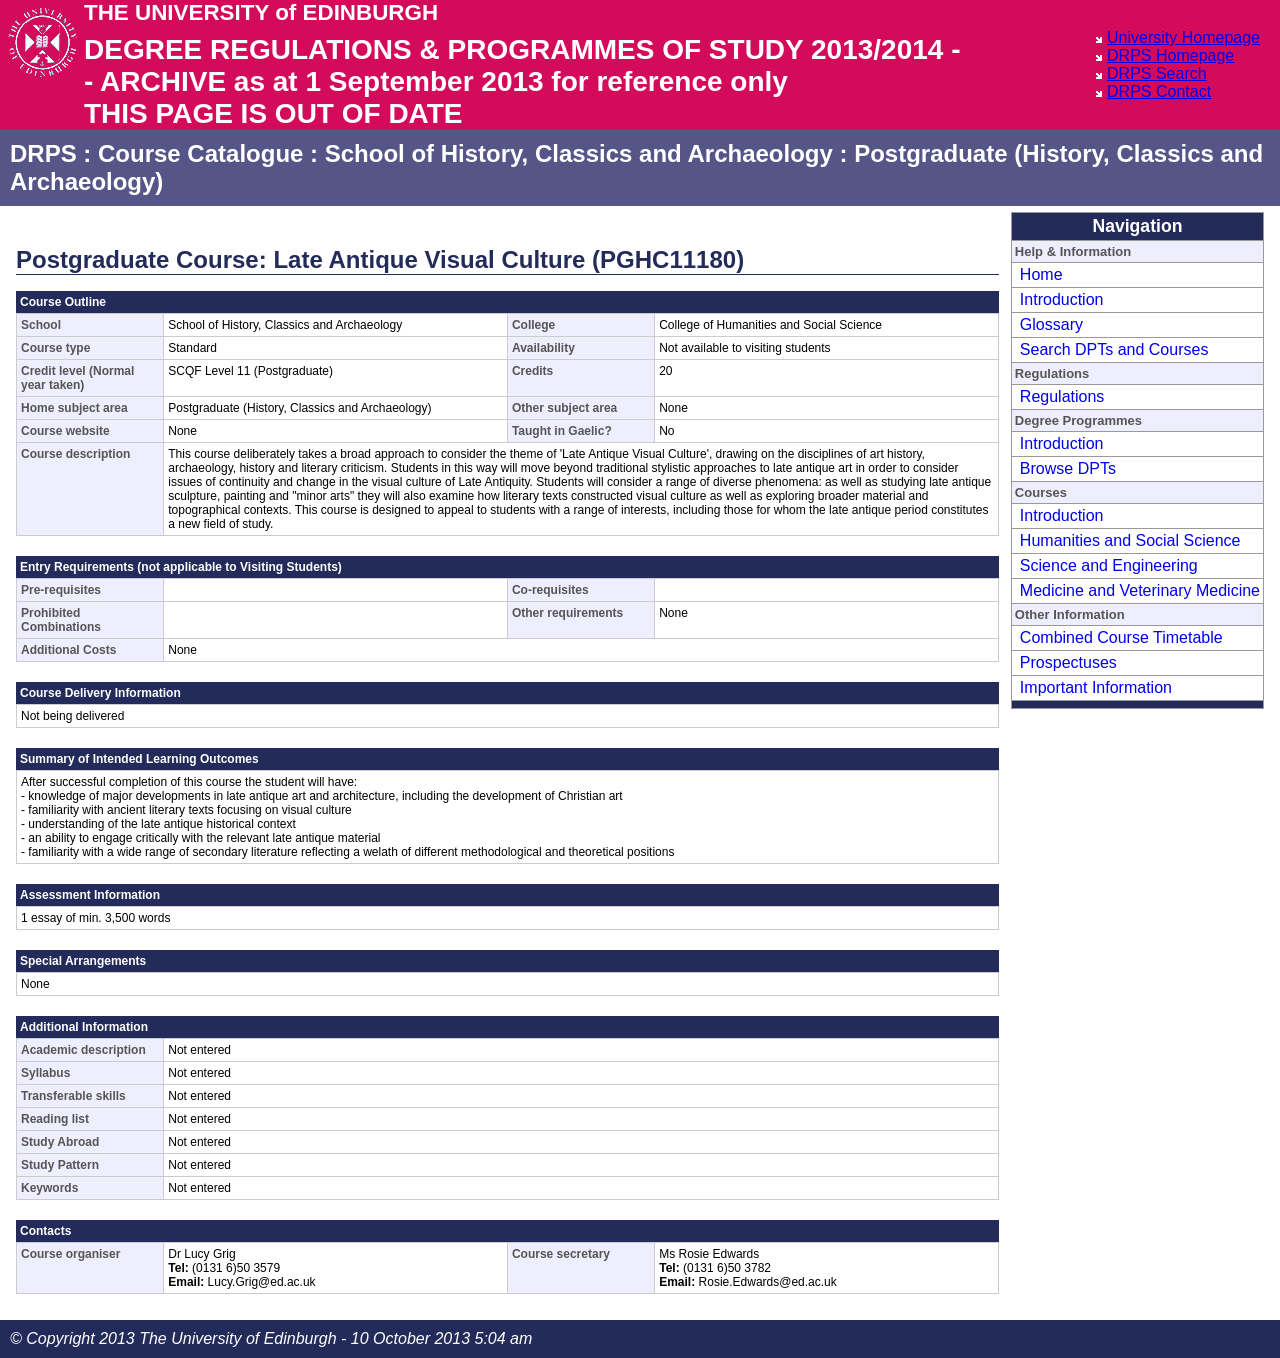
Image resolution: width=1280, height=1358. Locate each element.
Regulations (1062, 396)
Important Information (1096, 687)
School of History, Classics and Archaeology (579, 153)
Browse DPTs (1068, 468)
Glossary (1051, 324)
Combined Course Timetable (1121, 637)
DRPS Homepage (1170, 55)
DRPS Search (1157, 73)
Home (1041, 274)
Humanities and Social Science (1130, 540)
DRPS (43, 153)
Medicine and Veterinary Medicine (1140, 590)
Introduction (1062, 299)
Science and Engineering (1109, 565)
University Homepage (1183, 37)
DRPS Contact (1159, 91)
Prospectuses (1068, 662)
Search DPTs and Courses (1114, 349)
